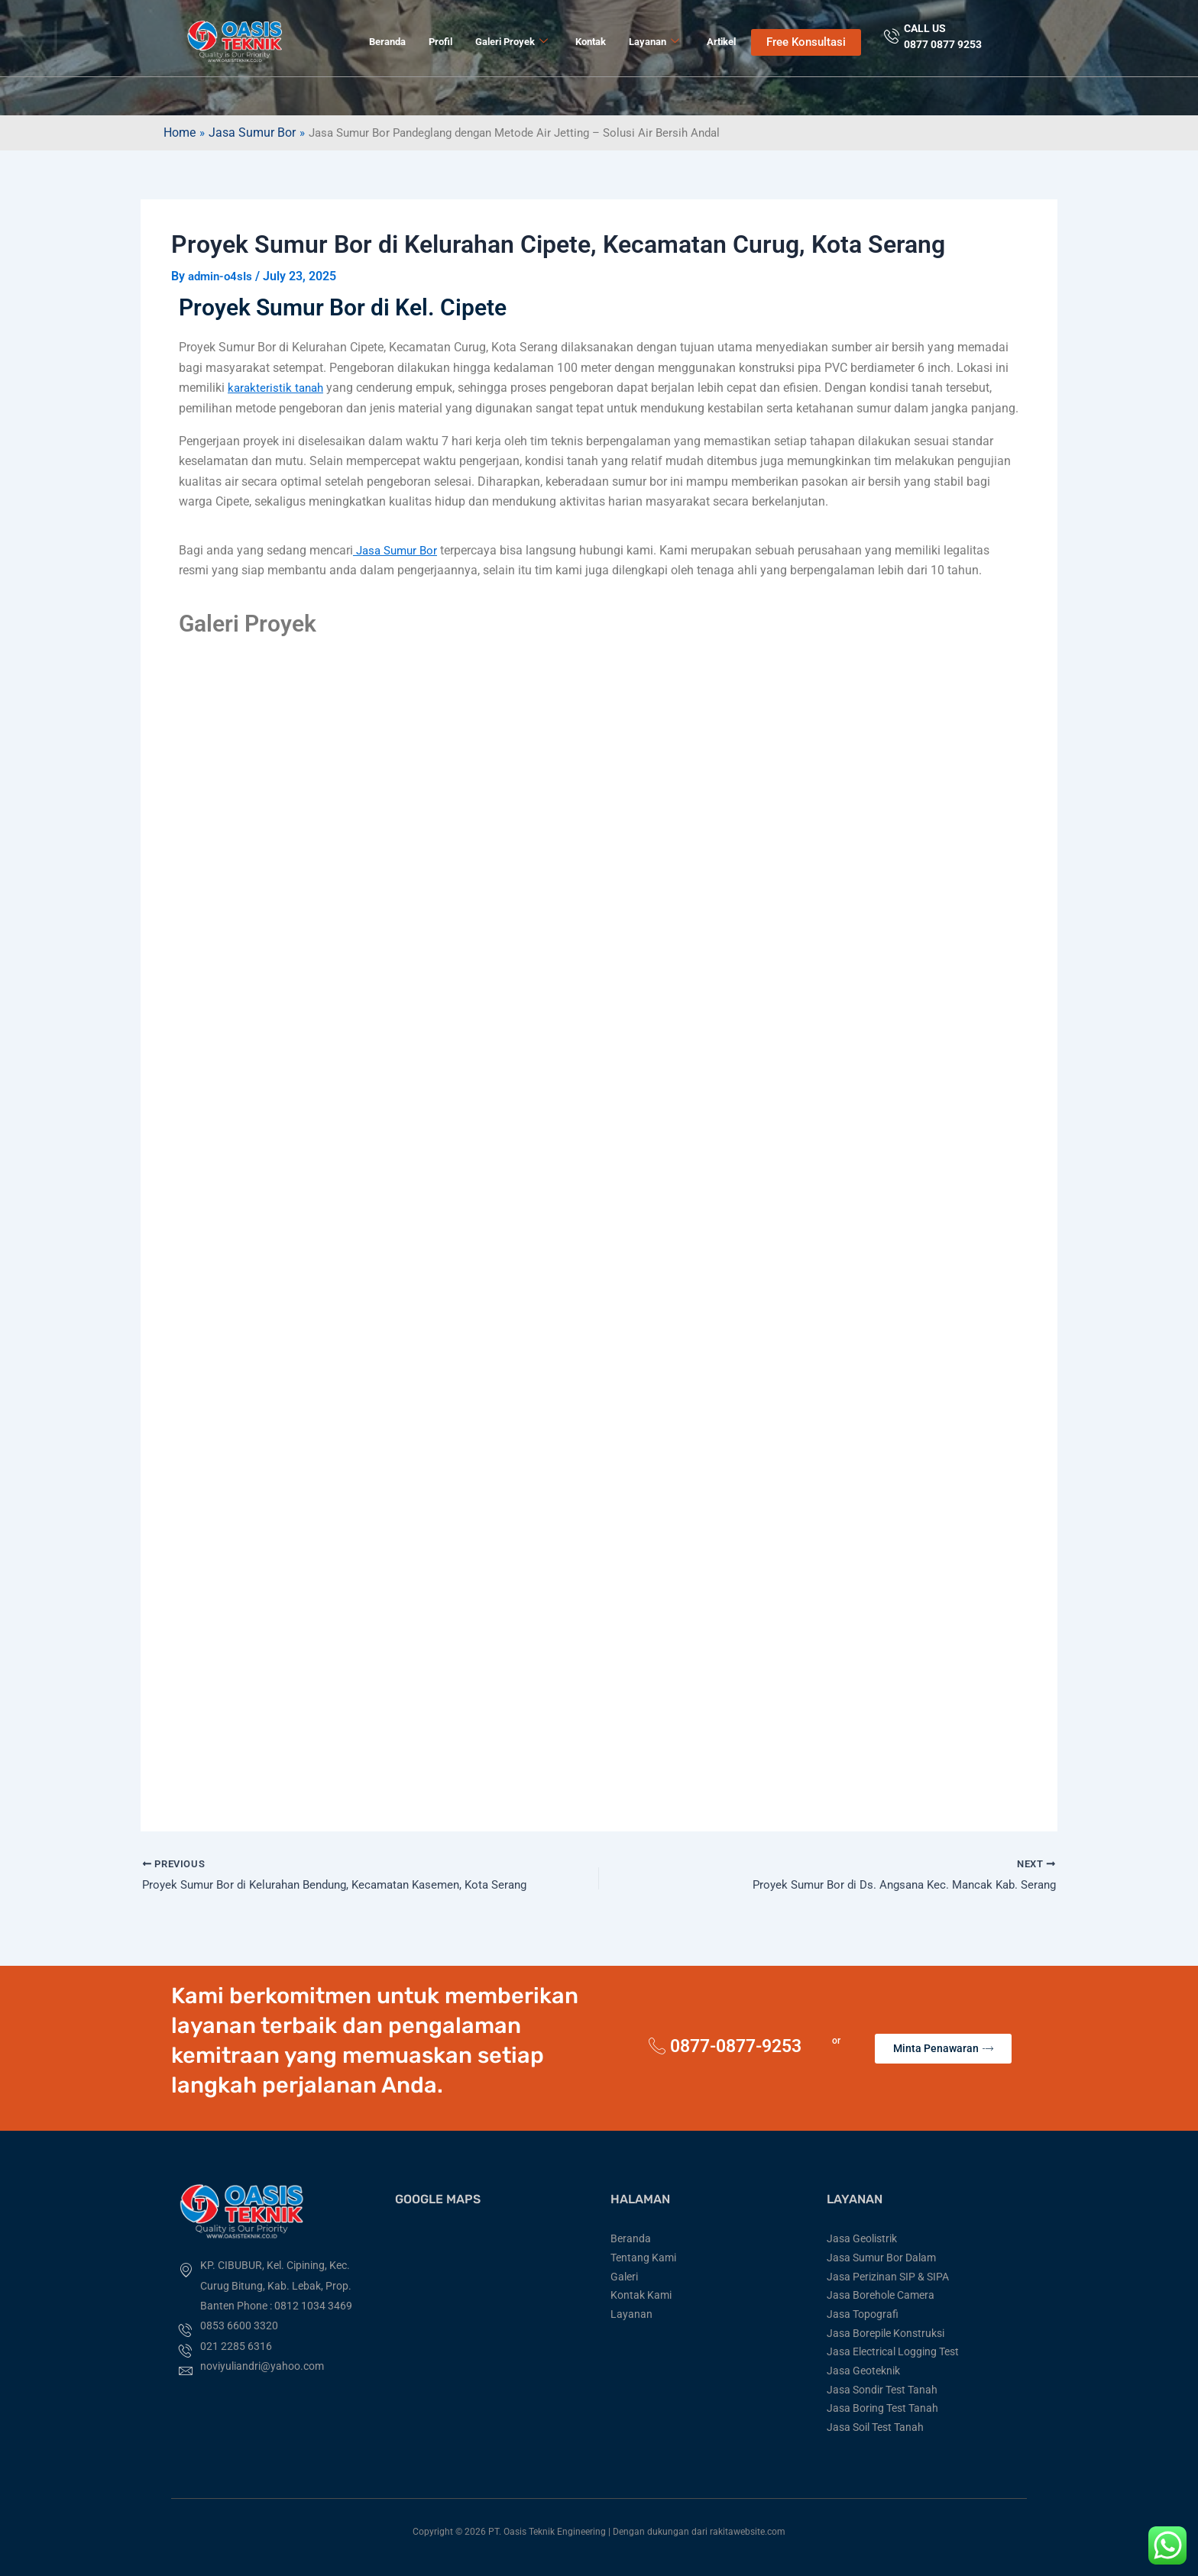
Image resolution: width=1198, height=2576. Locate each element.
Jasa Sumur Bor (252, 132)
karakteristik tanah (278, 387)
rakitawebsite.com (747, 2531)
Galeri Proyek (511, 42)
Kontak (590, 41)
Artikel (721, 41)
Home (180, 132)
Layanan (654, 42)
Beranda (387, 41)
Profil (440, 41)
